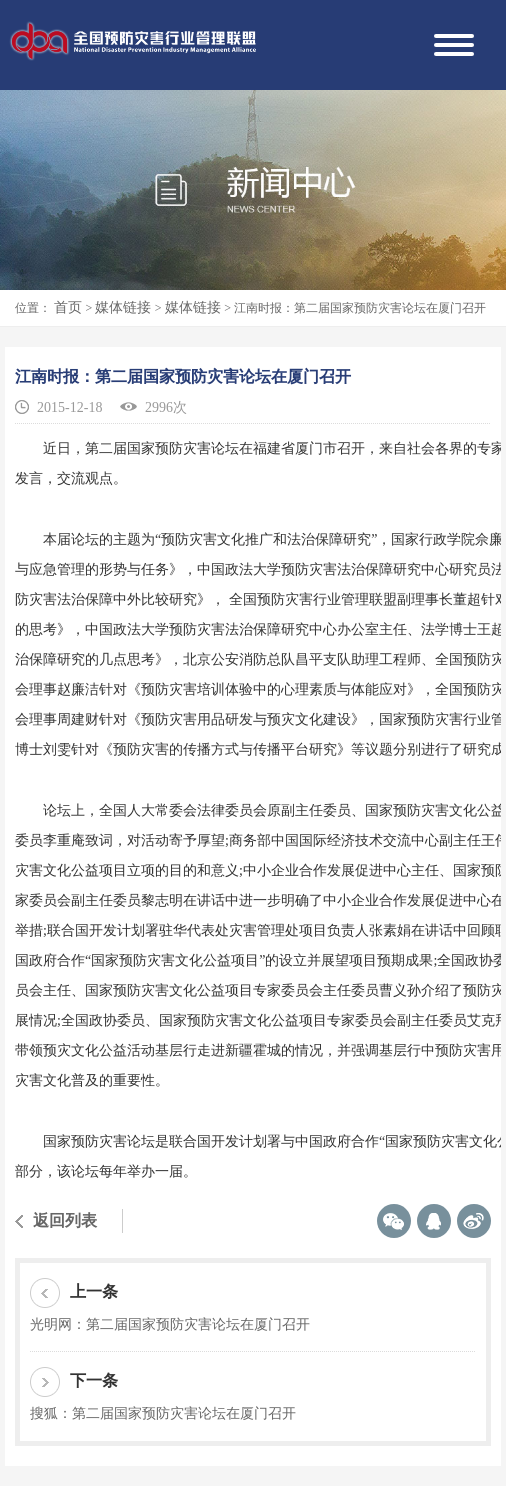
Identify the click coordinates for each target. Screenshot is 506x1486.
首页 (70, 307)
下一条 (74, 1382)
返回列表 (65, 1220)
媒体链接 (125, 307)
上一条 (74, 1293)
